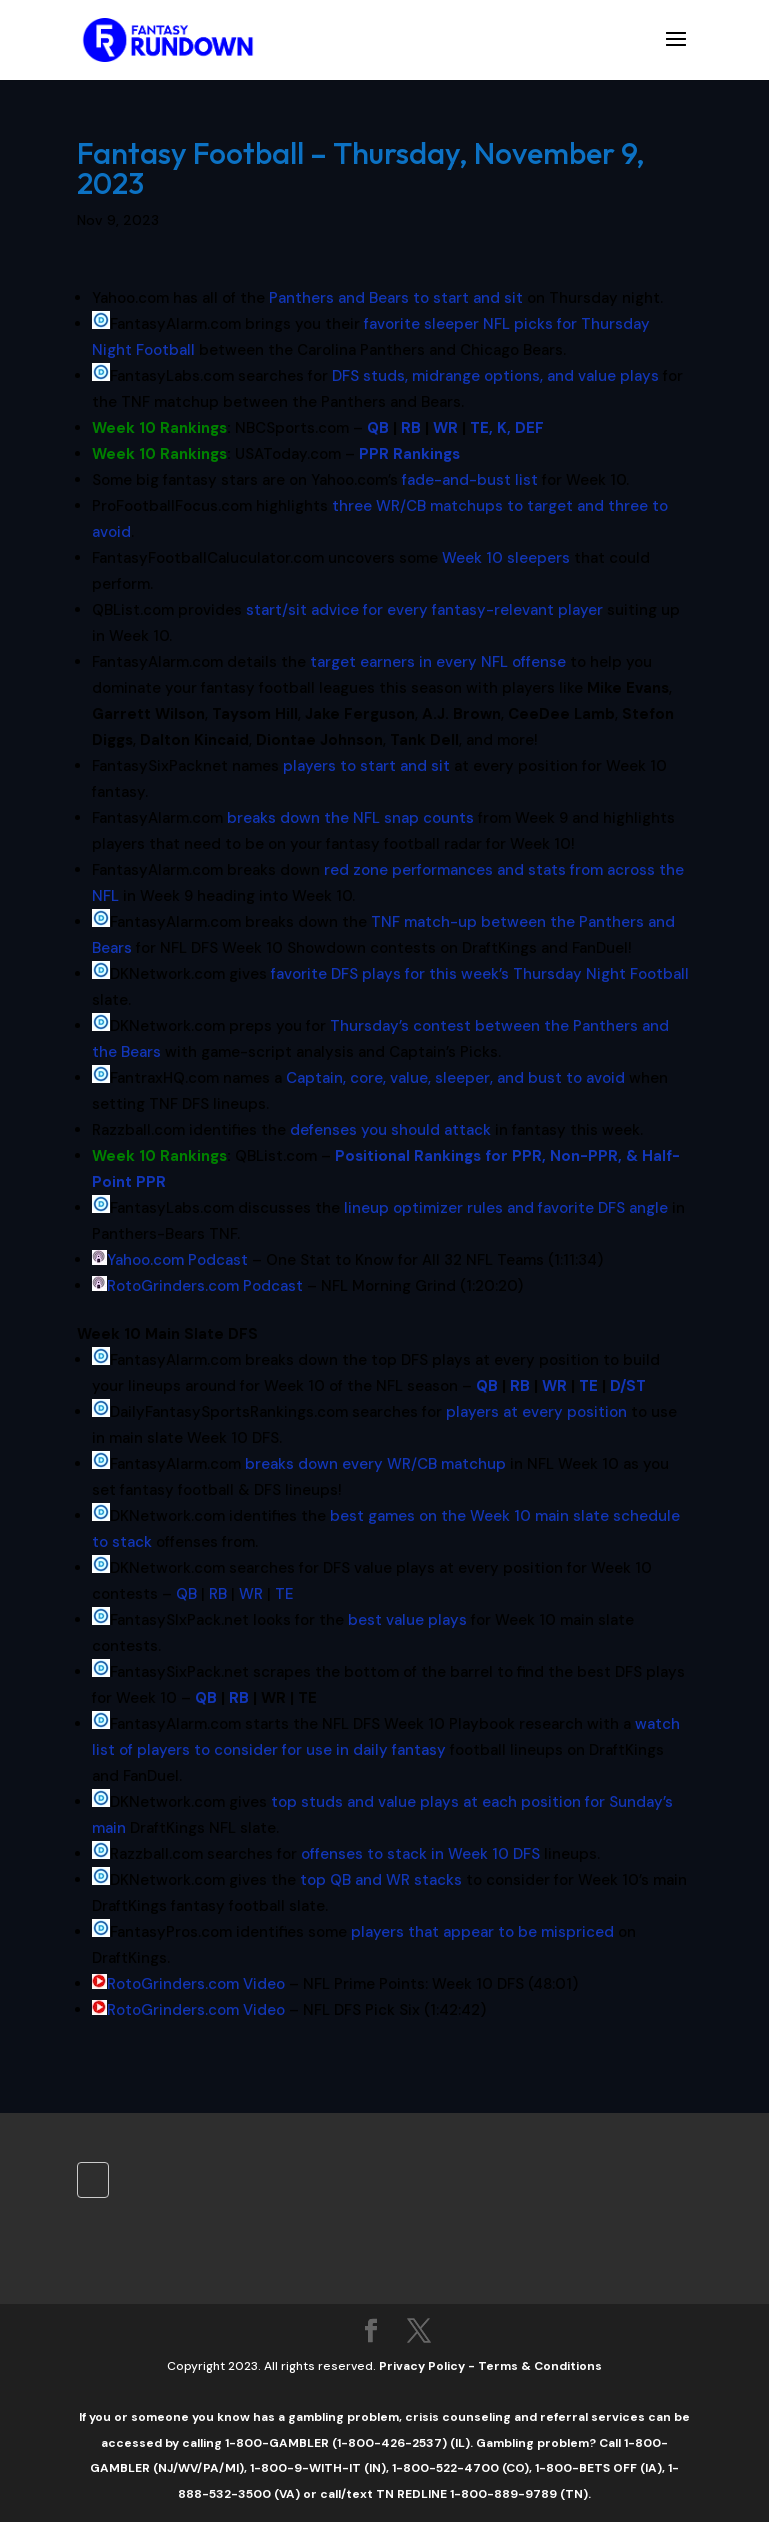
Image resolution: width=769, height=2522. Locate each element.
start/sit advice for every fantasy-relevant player (424, 610)
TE (588, 1386)
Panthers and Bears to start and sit (396, 298)
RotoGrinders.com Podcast (205, 1286)
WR (554, 1386)
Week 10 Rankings (159, 428)
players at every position (536, 1412)
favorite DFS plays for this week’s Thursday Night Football (480, 974)
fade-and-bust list (470, 480)
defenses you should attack (390, 1130)
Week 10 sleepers (506, 558)
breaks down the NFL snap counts (350, 818)
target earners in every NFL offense (438, 662)
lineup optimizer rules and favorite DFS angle (506, 1208)
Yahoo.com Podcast (177, 1260)
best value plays (407, 1620)
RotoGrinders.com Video (196, 1984)
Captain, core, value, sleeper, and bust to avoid (455, 1078)
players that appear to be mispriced (482, 1932)
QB (487, 1386)
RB (520, 1386)
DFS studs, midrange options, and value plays (495, 376)
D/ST (628, 1386)
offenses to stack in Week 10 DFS (420, 1854)
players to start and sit (366, 766)
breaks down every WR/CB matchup (375, 1464)
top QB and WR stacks (381, 1880)
